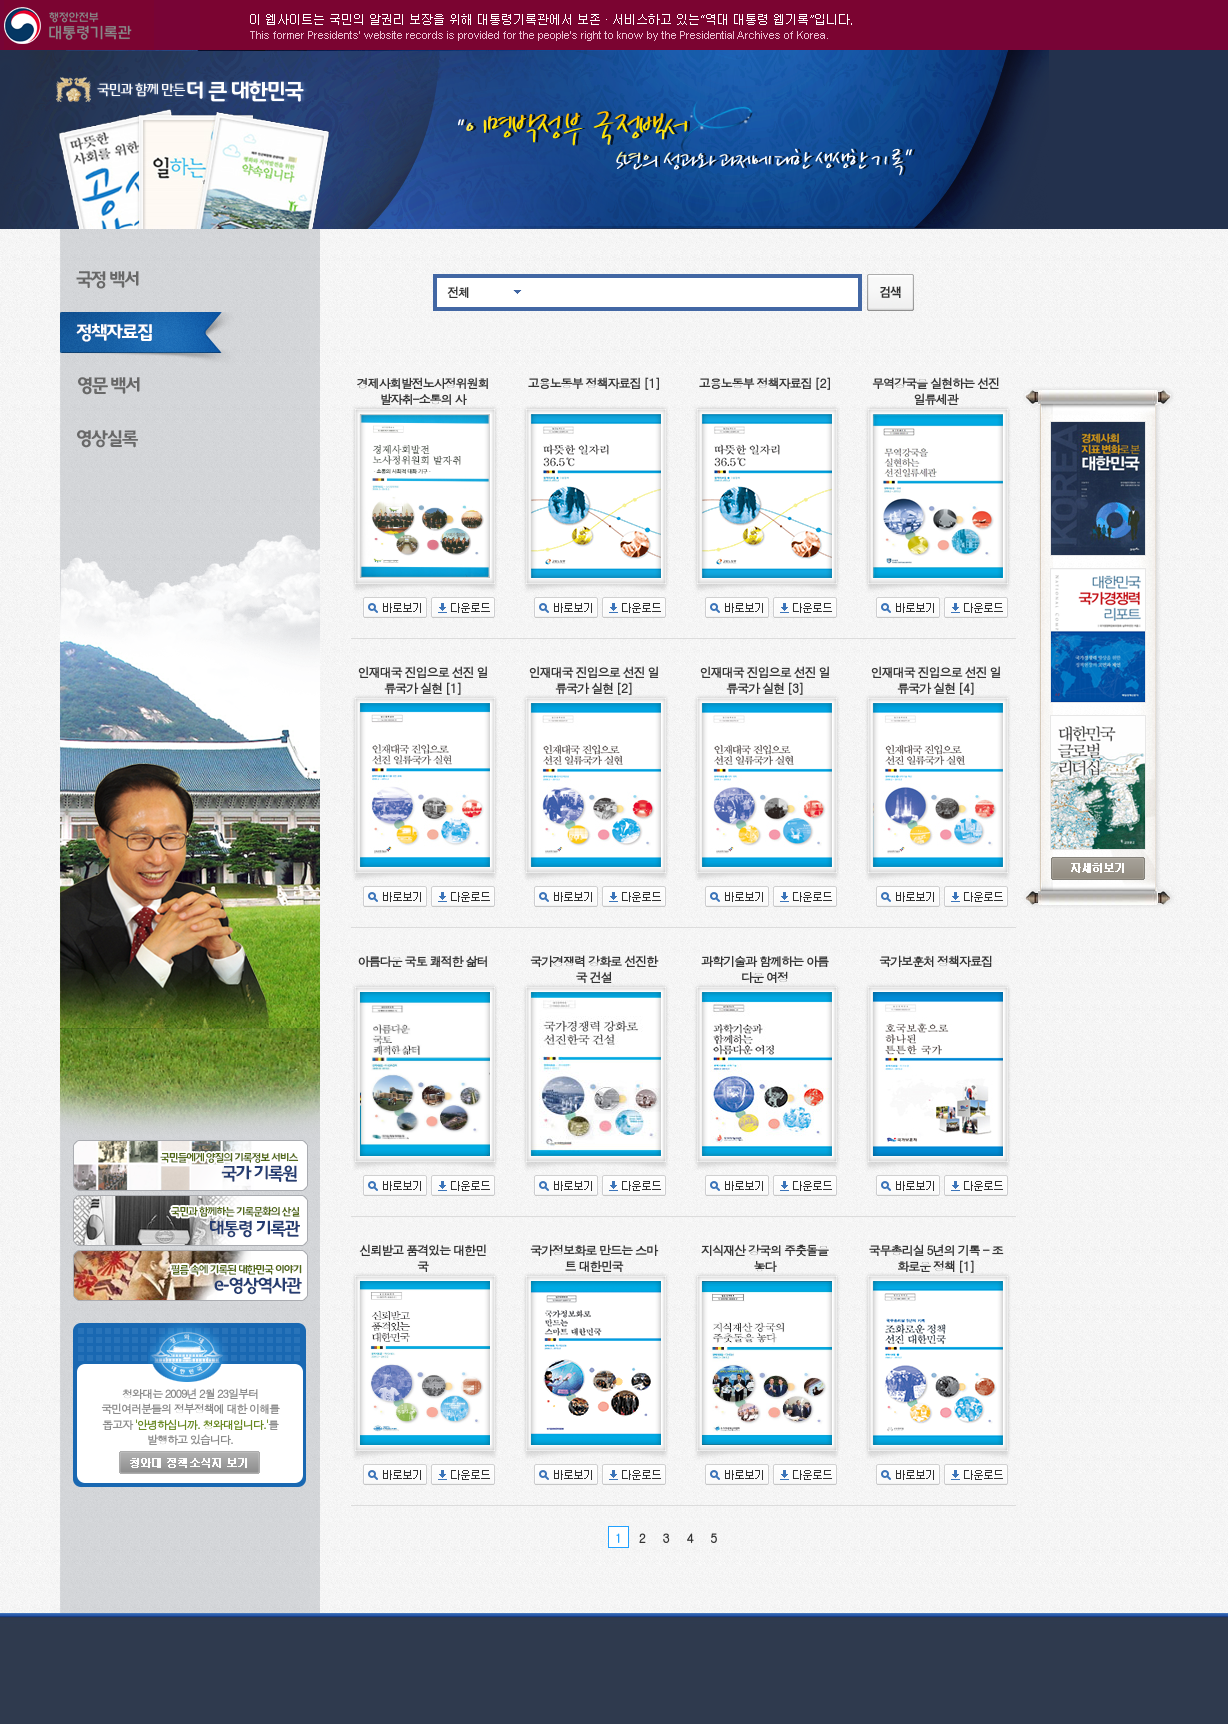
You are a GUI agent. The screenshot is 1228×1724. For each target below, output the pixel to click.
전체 (458, 291)
